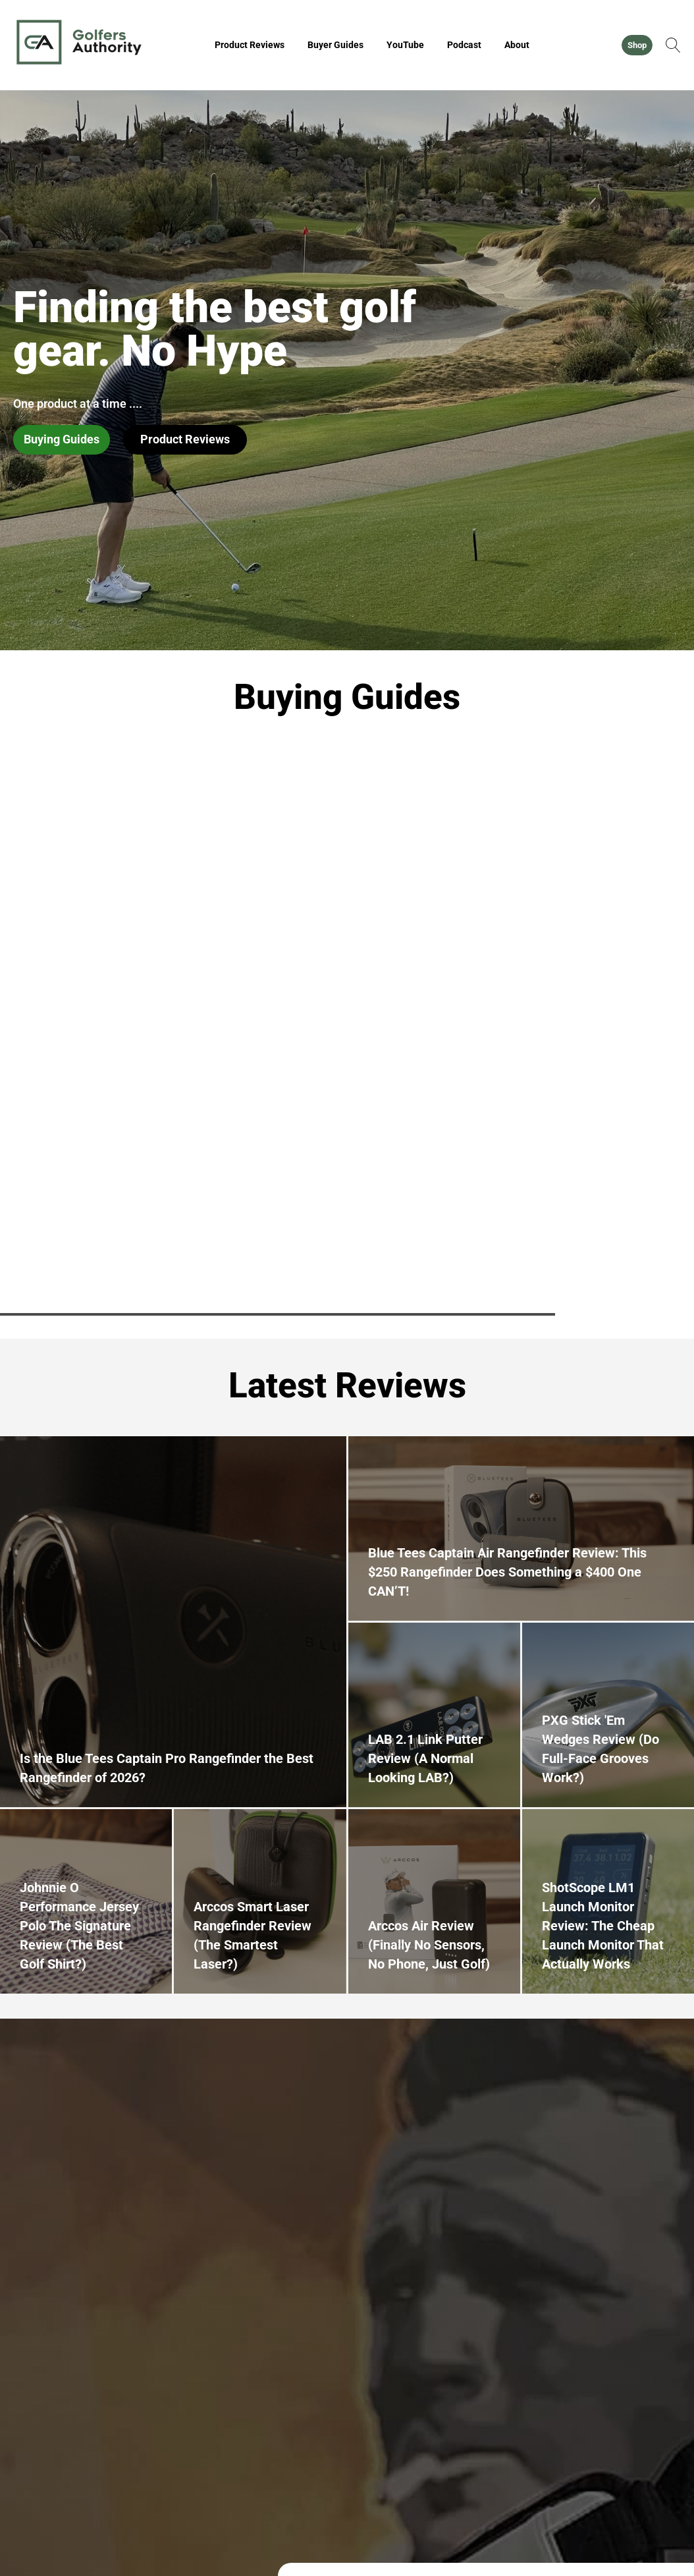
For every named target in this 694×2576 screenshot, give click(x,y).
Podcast (464, 45)
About (516, 45)
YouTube (405, 45)
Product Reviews (249, 45)
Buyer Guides (335, 45)
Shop (637, 45)
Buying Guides (61, 439)
